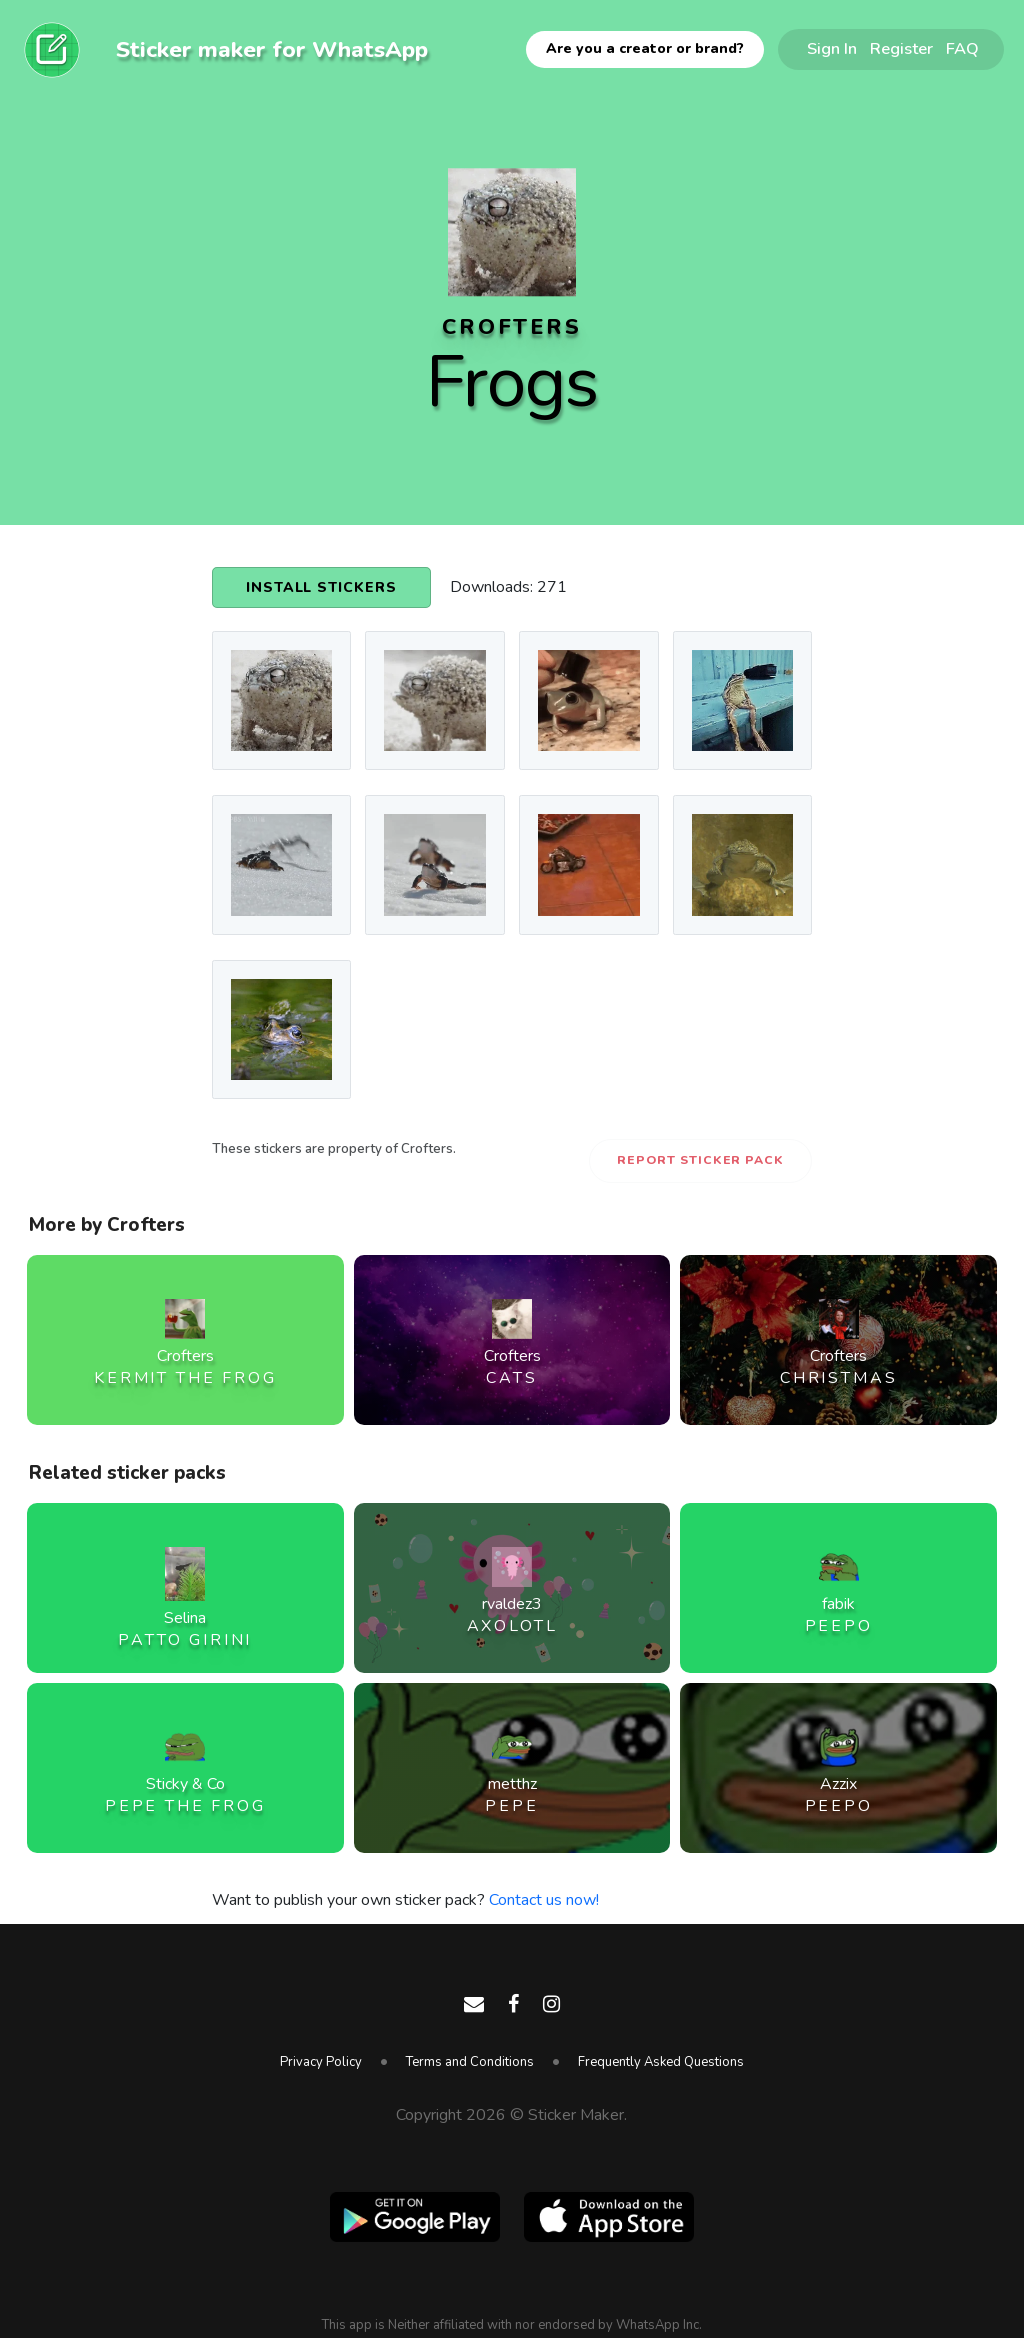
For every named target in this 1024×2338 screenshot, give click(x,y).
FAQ (962, 48)
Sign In (832, 48)
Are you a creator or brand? (645, 48)
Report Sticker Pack (700, 1160)
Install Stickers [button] (321, 587)
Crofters (512, 327)
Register (901, 48)
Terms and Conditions (470, 2062)
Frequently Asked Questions (661, 2062)
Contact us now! (544, 1900)
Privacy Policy (321, 2062)
